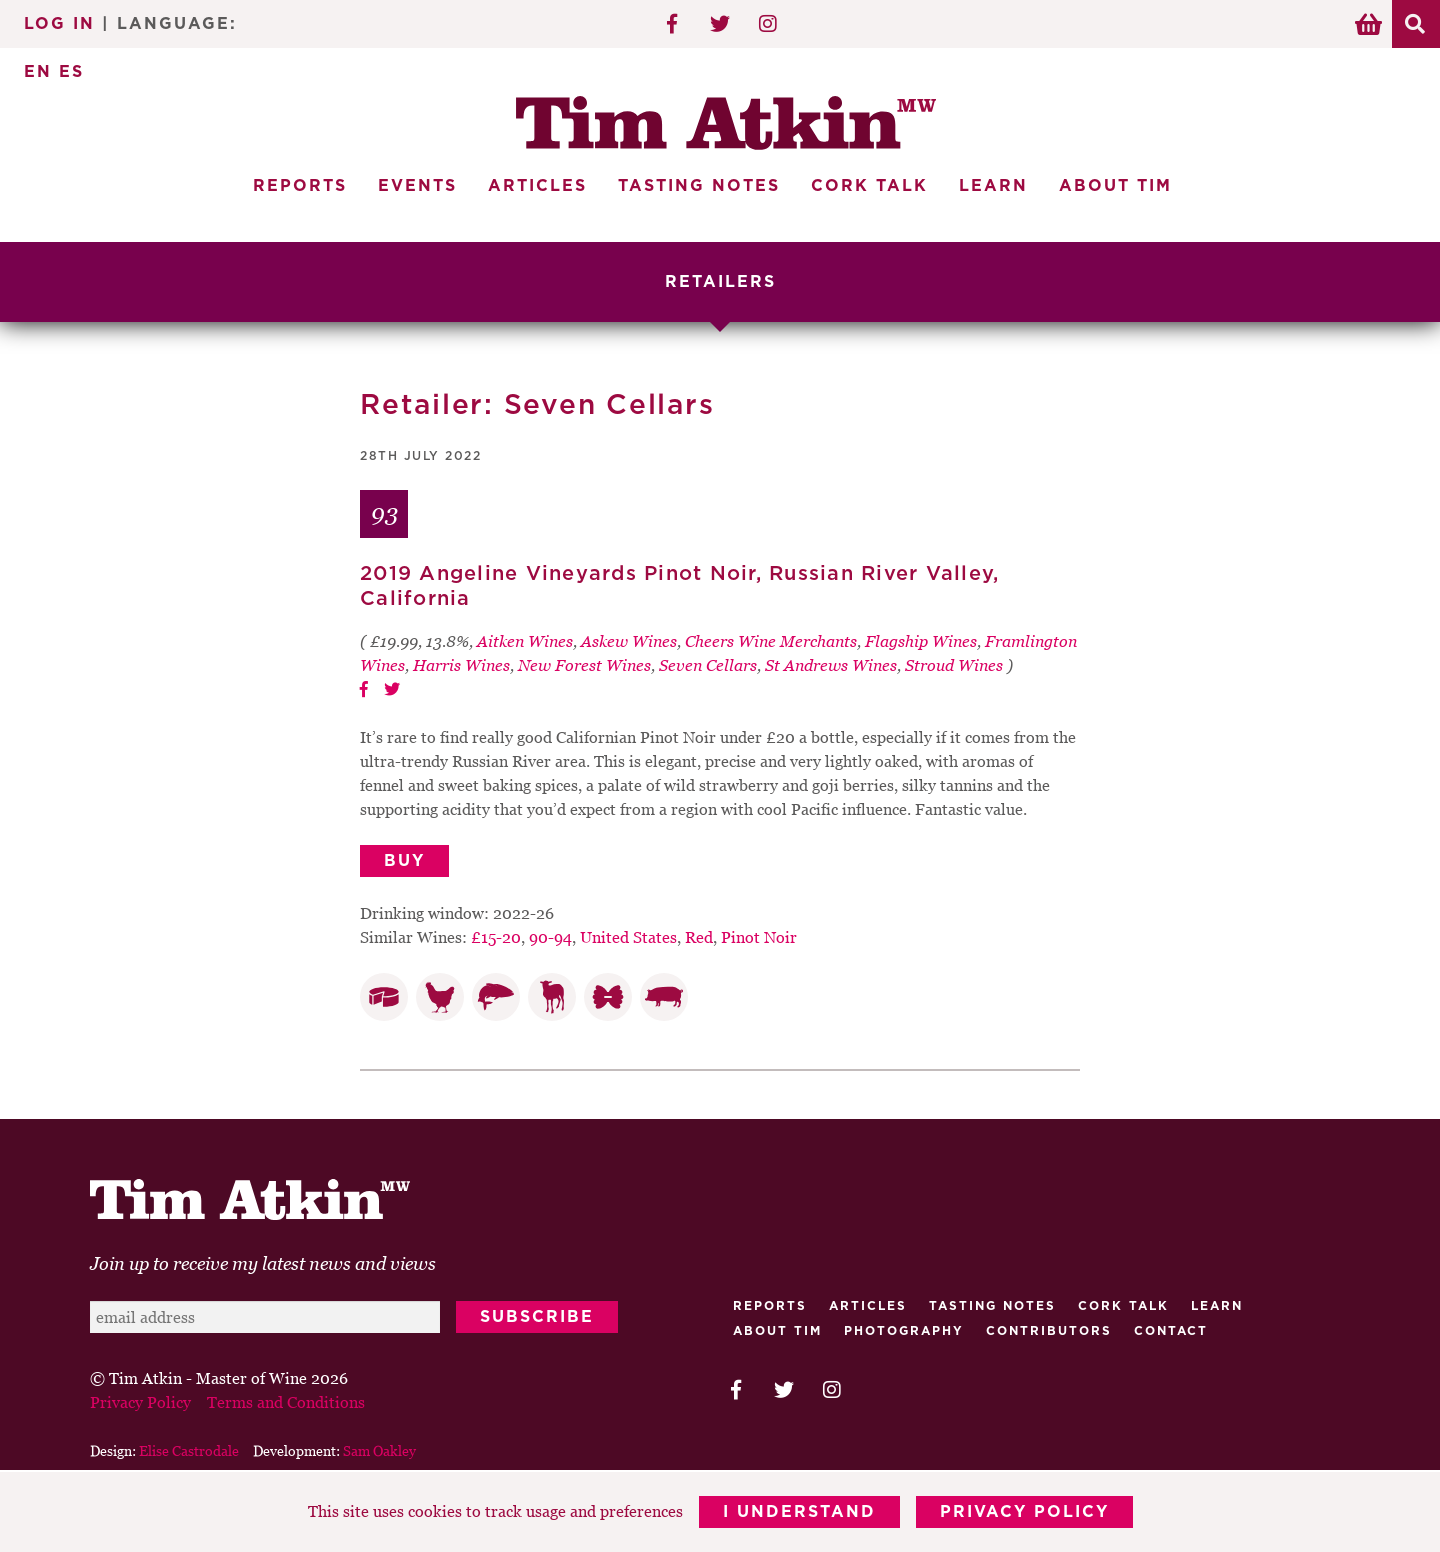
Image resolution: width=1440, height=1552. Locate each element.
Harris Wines (461, 665)
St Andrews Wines (831, 665)
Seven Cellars (708, 665)
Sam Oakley (379, 1450)
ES (71, 72)
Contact (1171, 1331)
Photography (904, 1331)
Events (417, 186)
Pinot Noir (759, 937)
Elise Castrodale (189, 1450)
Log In (59, 24)
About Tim (1115, 186)
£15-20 (496, 937)
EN (38, 72)
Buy (404, 861)
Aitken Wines (525, 641)
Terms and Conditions (286, 1402)
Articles (537, 186)
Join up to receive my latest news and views (263, 1263)
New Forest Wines (584, 665)
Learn (993, 186)
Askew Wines (629, 641)
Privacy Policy (1024, 1512)
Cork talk (1123, 1306)
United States (628, 937)
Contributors (1049, 1331)
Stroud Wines (954, 665)
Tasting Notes (699, 186)
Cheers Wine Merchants (771, 641)
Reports (300, 186)
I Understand (799, 1512)
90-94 (550, 937)
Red (699, 937)
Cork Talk (869, 186)
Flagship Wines (921, 641)
